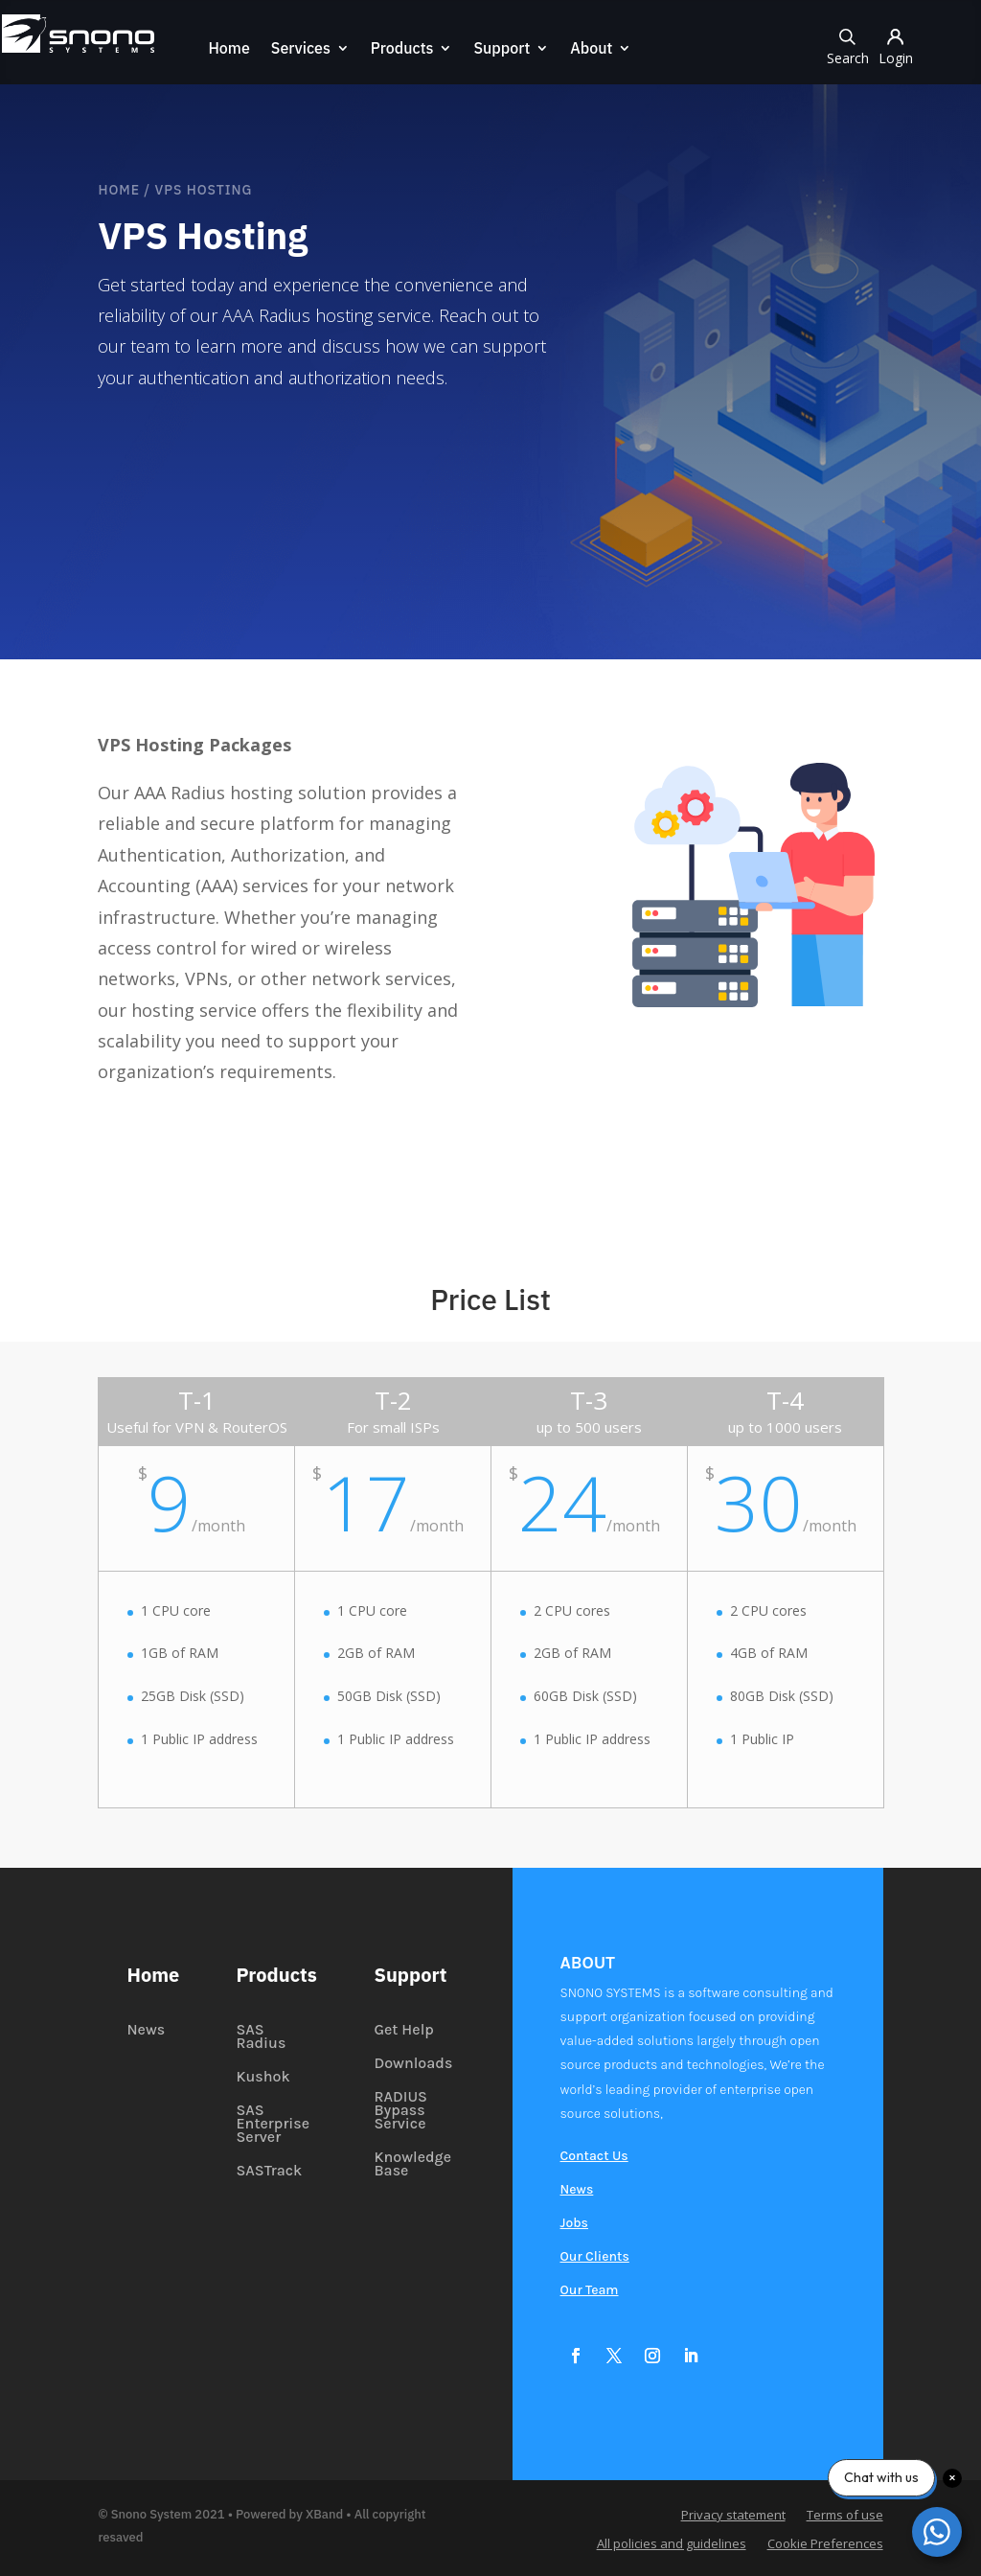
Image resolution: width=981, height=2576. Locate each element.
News (145, 2030)
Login (896, 45)
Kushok (262, 2077)
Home (227, 49)
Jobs (574, 2224)
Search (849, 45)
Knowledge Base (412, 2164)
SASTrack (269, 2171)
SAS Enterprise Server (272, 2125)
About (590, 49)
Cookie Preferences (825, 2544)
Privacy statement (733, 2515)
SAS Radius (260, 2037)
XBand (324, 2514)
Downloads (413, 2064)
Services (299, 49)
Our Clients (594, 2257)
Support (500, 49)
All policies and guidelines (671, 2544)
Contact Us (594, 2157)
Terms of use (845, 2515)
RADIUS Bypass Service (400, 2111)
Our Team (589, 2291)
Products (400, 49)
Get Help (403, 2030)
